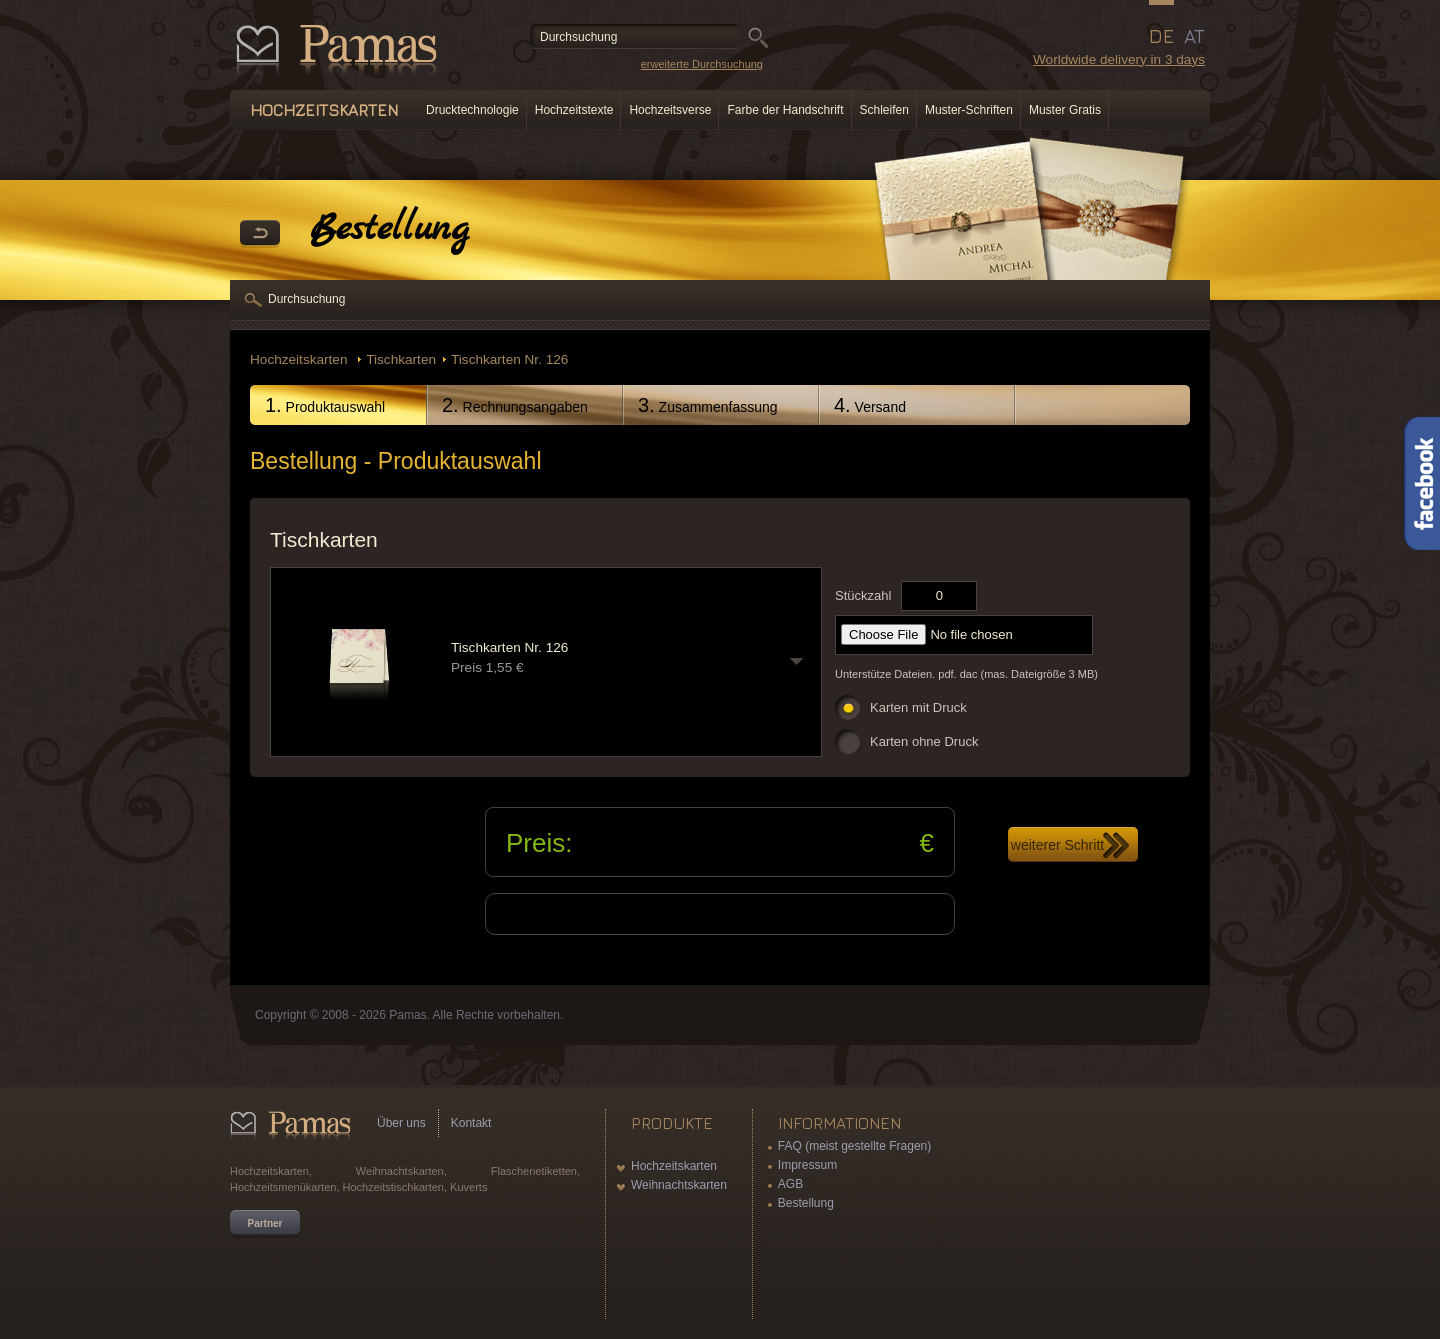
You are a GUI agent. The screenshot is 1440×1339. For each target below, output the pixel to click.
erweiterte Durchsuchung (702, 64)
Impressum (807, 1165)
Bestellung (806, 1203)
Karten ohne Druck (924, 741)
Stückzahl (863, 595)
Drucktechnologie (472, 110)
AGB (790, 1184)
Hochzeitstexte (574, 110)
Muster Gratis (1065, 110)
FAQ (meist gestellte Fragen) (854, 1146)
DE (1161, 36)
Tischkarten (401, 359)
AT (1194, 36)
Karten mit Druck (918, 707)
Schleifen (884, 110)
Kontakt (471, 1123)
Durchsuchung (306, 299)
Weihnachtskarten (679, 1185)
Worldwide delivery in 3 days (1119, 59)
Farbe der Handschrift (785, 110)
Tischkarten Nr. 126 (509, 359)
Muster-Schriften (969, 110)
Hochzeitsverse (670, 110)
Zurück (260, 234)
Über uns (401, 1123)
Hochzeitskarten (300, 359)
